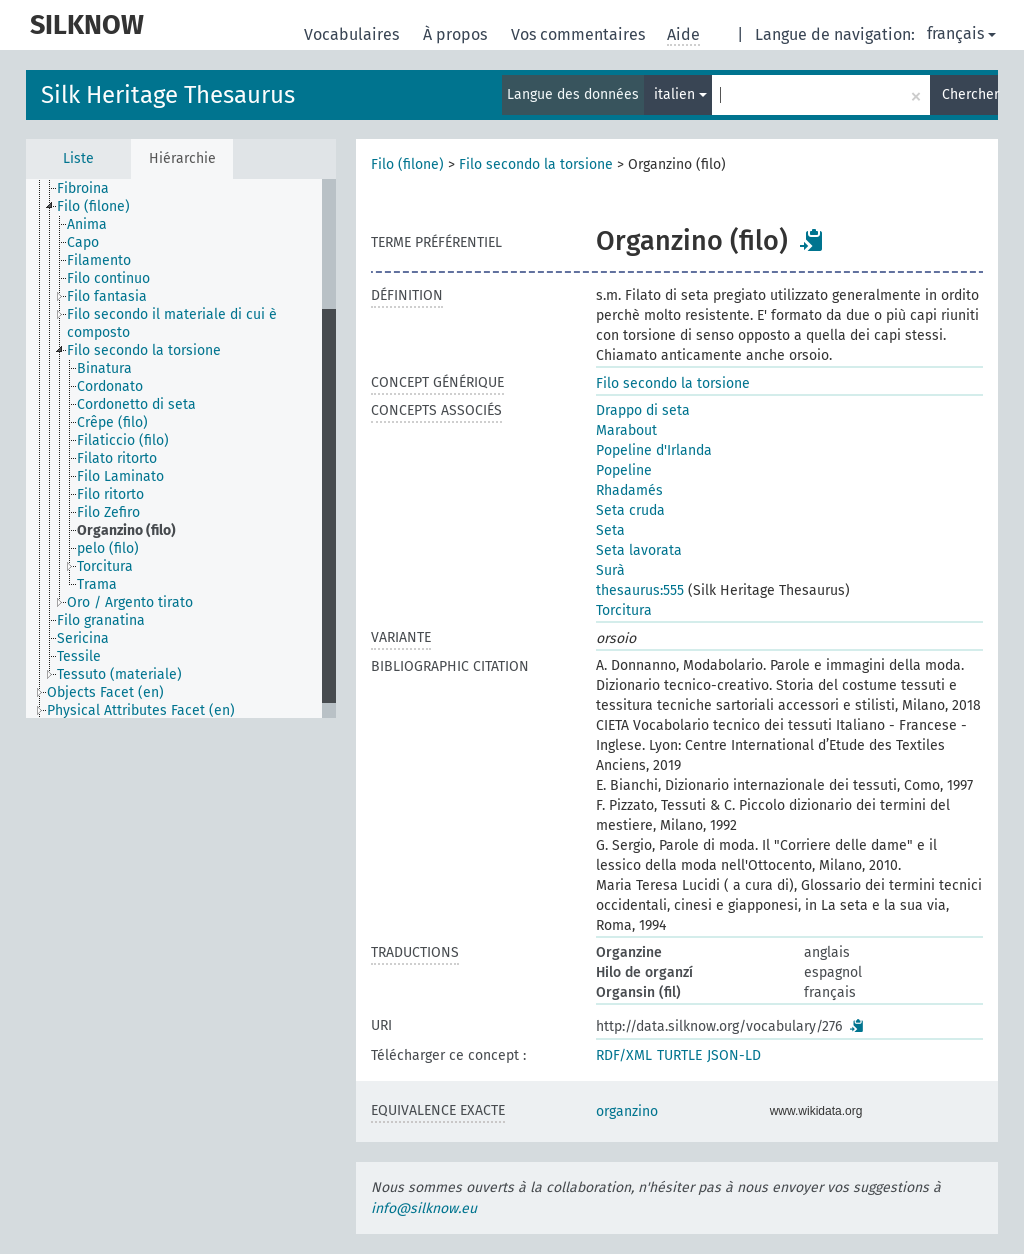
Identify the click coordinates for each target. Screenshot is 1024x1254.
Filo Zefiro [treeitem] (108, 512)
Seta (610, 530)
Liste (78, 158)
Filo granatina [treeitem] (101, 620)
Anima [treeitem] (87, 224)
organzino (627, 1111)
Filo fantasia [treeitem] (107, 296)
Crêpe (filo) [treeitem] (112, 422)
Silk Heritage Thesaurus (168, 95)
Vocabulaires (353, 34)
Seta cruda (630, 510)
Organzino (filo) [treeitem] (126, 530)
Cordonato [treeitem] (110, 386)
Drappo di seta (643, 410)
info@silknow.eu (424, 1208)
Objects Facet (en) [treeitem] (105, 692)
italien (680, 94)
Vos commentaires (580, 34)
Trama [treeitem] (97, 584)
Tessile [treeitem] (79, 656)
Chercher (970, 94)
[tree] (181, 448)
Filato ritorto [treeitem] (117, 458)
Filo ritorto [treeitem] (110, 494)
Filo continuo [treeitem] (108, 278)
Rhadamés (629, 490)
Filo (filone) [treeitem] (93, 206)
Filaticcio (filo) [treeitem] (123, 440)
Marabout (626, 430)
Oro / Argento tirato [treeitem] (130, 602)
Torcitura (624, 610)
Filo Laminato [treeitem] (120, 476)
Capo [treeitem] (83, 242)
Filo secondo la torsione (536, 164)
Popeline (624, 470)
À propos (457, 34)
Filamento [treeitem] (99, 260)
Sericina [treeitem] (83, 638)
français (961, 33)
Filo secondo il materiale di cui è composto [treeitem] (172, 323)
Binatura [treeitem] (104, 368)
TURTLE (679, 1055)
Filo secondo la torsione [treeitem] (144, 350)
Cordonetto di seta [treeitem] (136, 404)
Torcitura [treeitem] (105, 566)
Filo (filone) (407, 164)
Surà (610, 570)
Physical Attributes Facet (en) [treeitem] (141, 710)
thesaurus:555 (640, 590)
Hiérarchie (182, 158)
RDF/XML (624, 1055)
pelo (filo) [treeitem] (108, 548)
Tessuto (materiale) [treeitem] (119, 674)
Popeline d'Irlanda (654, 450)
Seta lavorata (639, 550)
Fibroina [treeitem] (83, 188)
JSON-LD (734, 1055)
